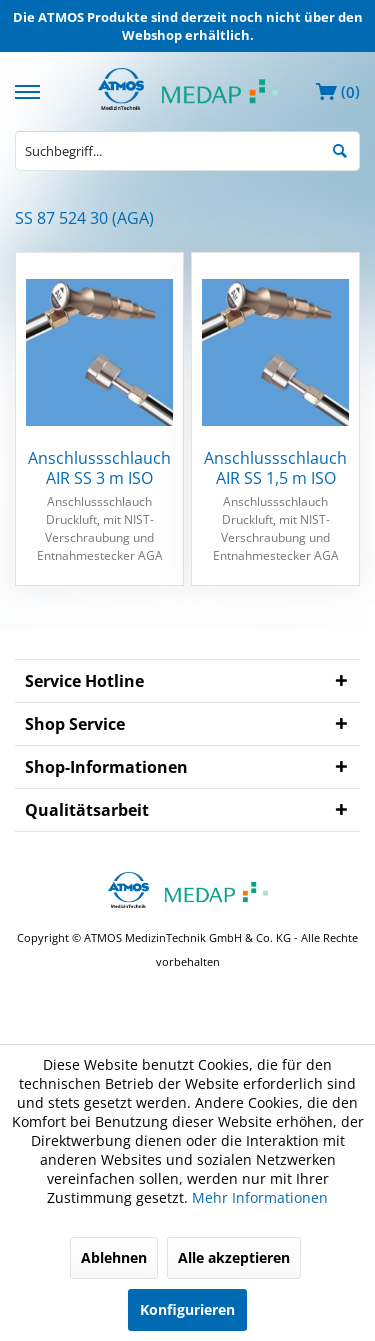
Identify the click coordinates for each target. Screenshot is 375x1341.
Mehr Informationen (260, 1197)
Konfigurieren (187, 1309)
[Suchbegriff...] (187, 151)
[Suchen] (340, 149)
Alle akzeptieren (234, 1257)
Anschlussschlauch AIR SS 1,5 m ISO (275, 468)
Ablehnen (114, 1257)
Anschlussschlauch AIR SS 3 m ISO (99, 468)
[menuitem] (30, 89)
